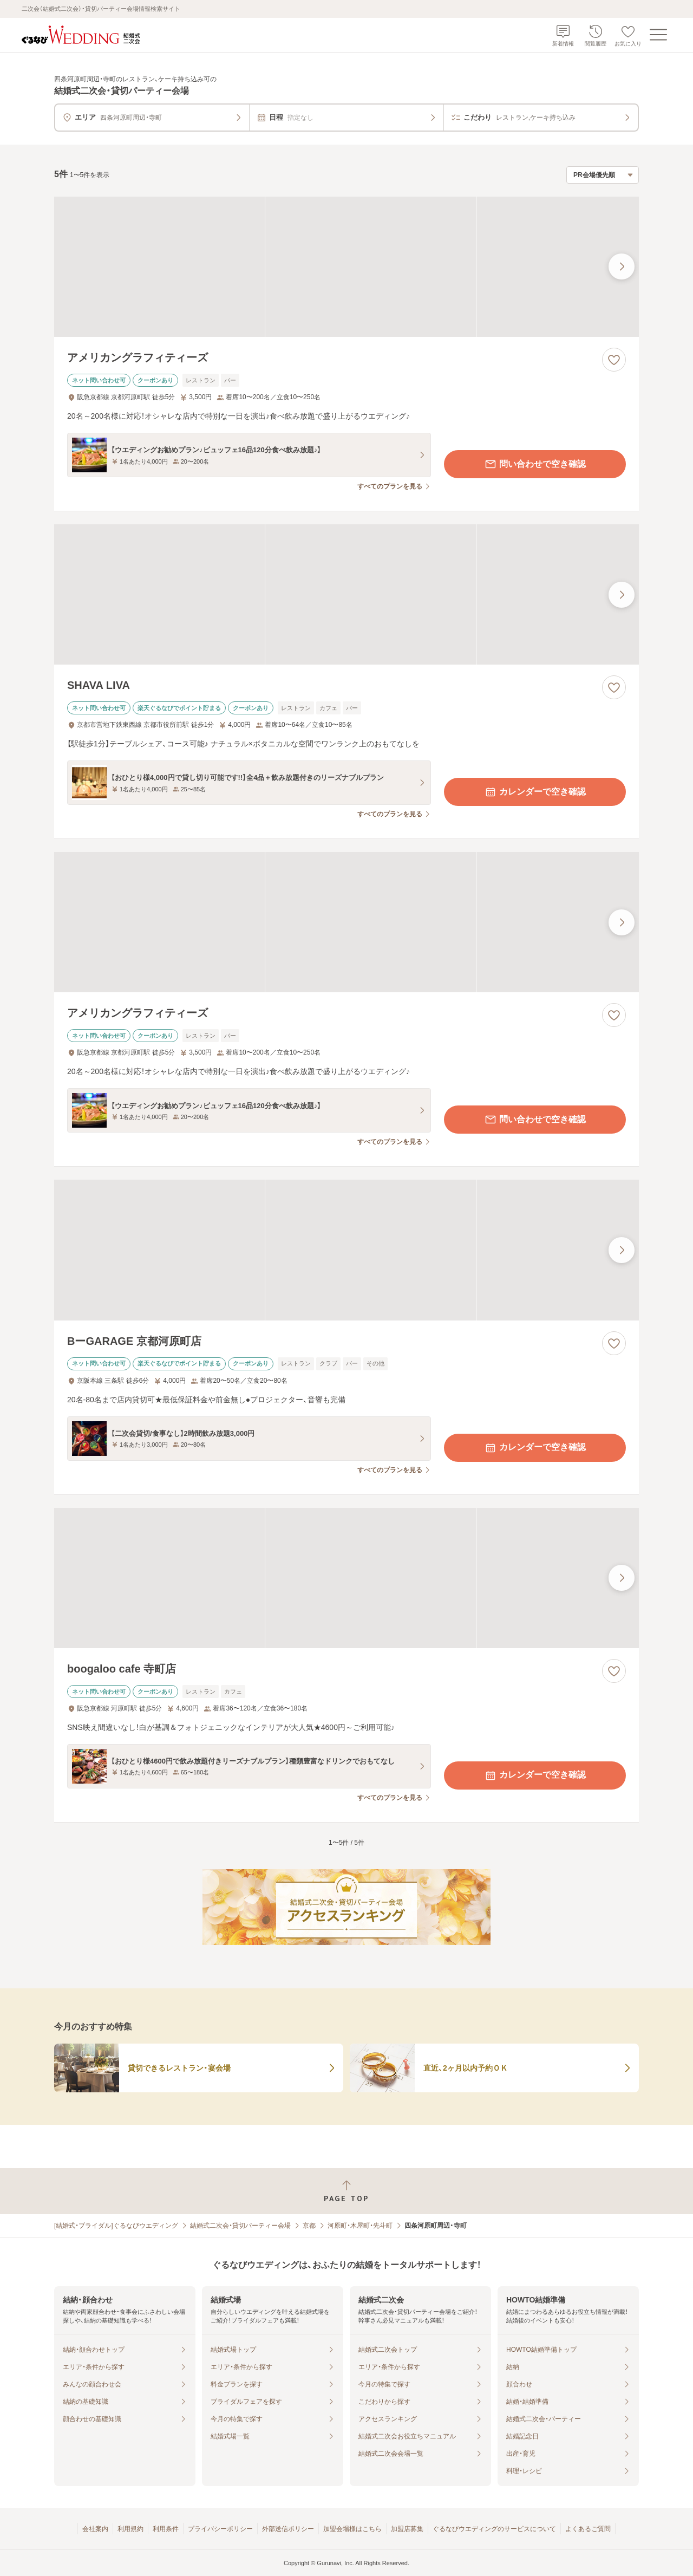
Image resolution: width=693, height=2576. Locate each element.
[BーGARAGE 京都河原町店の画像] (346, 1250)
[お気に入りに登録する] (614, 360)
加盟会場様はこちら (352, 2529)
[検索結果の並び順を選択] (602, 175)
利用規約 (130, 2529)
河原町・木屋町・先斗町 (360, 2225)
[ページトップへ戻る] (346, 2191)
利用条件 (166, 2529)
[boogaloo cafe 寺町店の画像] (346, 1578)
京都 (309, 2225)
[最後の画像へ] (622, 266)
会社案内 (95, 2529)
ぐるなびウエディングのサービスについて (494, 2529)
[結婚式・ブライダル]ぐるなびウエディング (116, 2225)
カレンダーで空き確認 (535, 791)
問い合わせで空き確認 (535, 464)
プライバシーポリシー (220, 2529)
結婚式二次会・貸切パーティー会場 (240, 2225)
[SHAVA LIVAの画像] (346, 594)
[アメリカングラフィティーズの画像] (346, 267)
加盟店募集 (407, 2529)
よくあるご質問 (588, 2529)
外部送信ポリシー (288, 2529)
